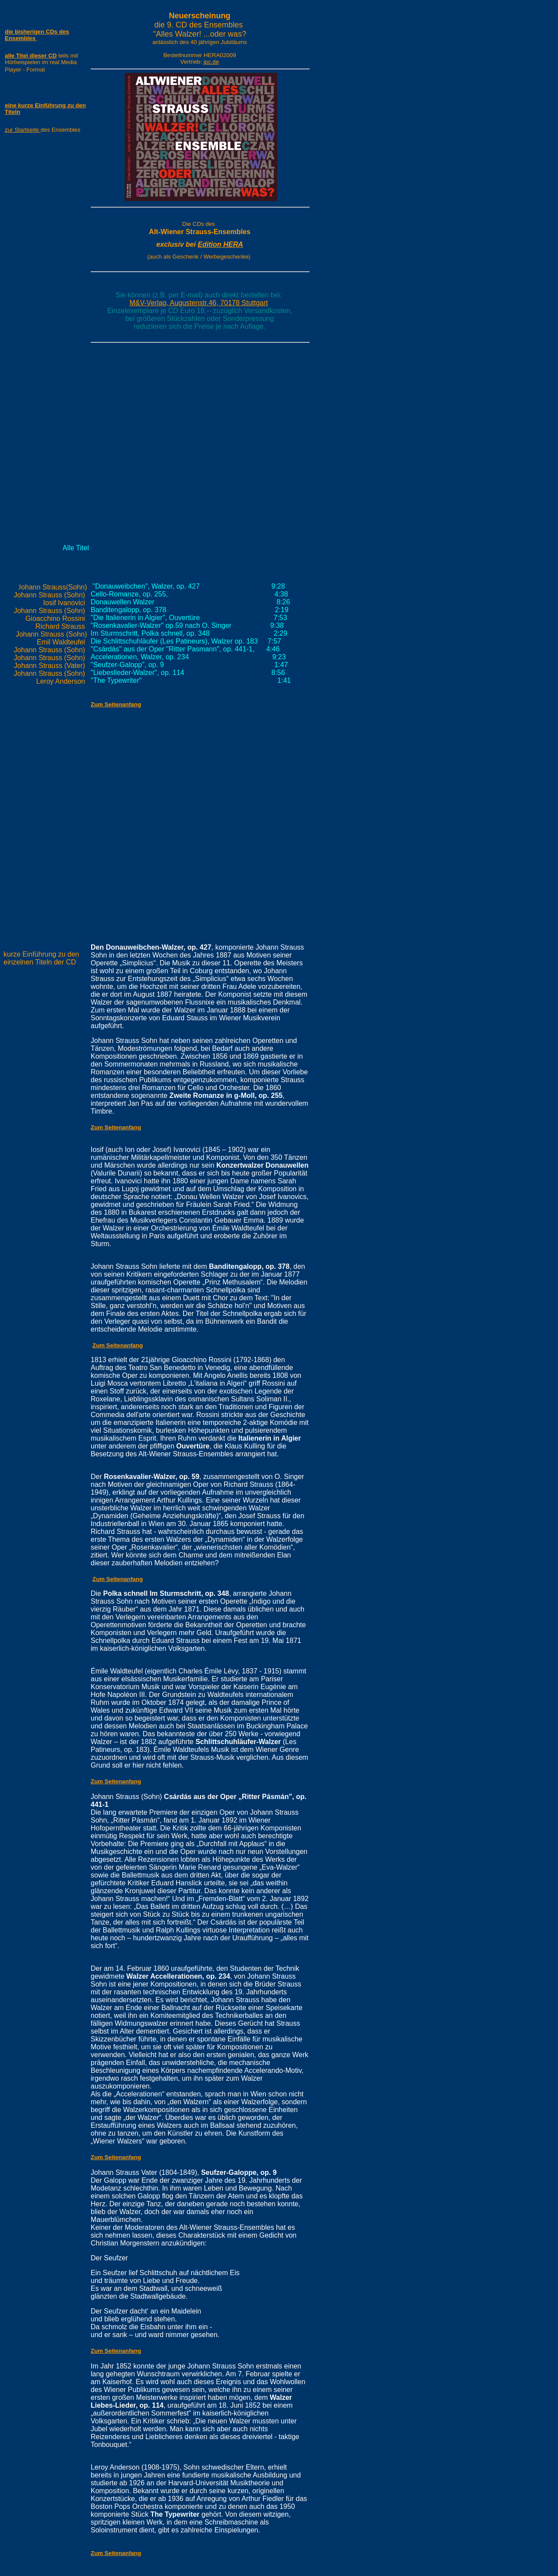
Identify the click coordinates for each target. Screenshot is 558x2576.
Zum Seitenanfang (117, 1345)
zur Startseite (23, 129)
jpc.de (211, 61)
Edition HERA (220, 244)
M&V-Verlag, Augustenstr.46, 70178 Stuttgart (198, 303)
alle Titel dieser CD (31, 55)
